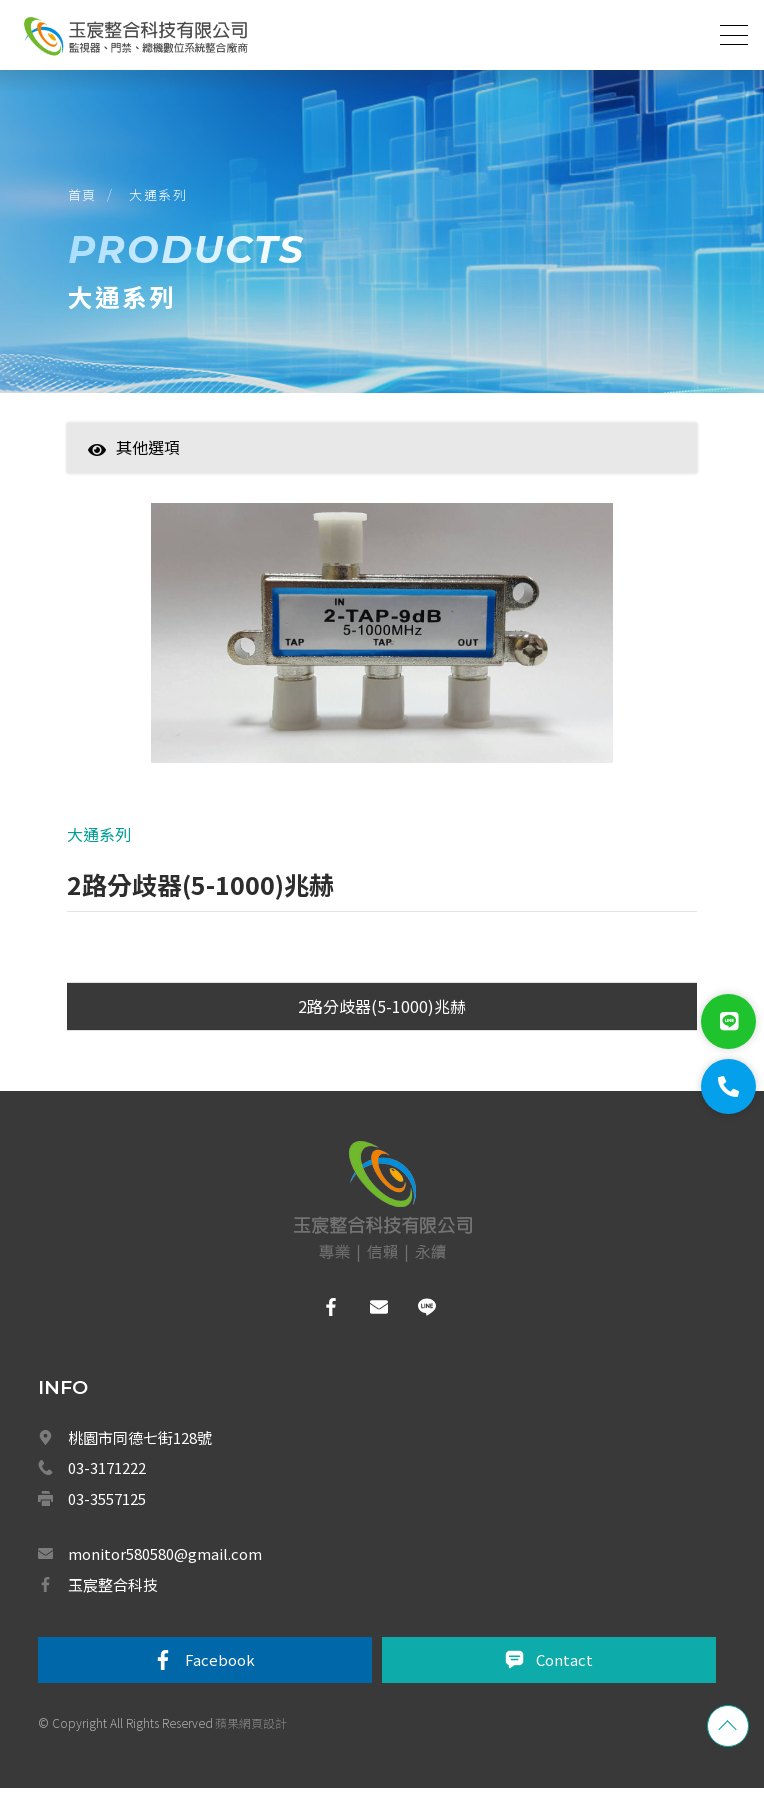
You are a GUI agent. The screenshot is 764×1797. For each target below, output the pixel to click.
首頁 (84, 198)
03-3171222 (107, 1476)
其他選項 (134, 454)
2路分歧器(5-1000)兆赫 (382, 1014)
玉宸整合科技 (113, 1592)
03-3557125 (107, 1506)
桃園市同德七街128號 (140, 1445)
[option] (381, 649)
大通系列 (161, 198)
